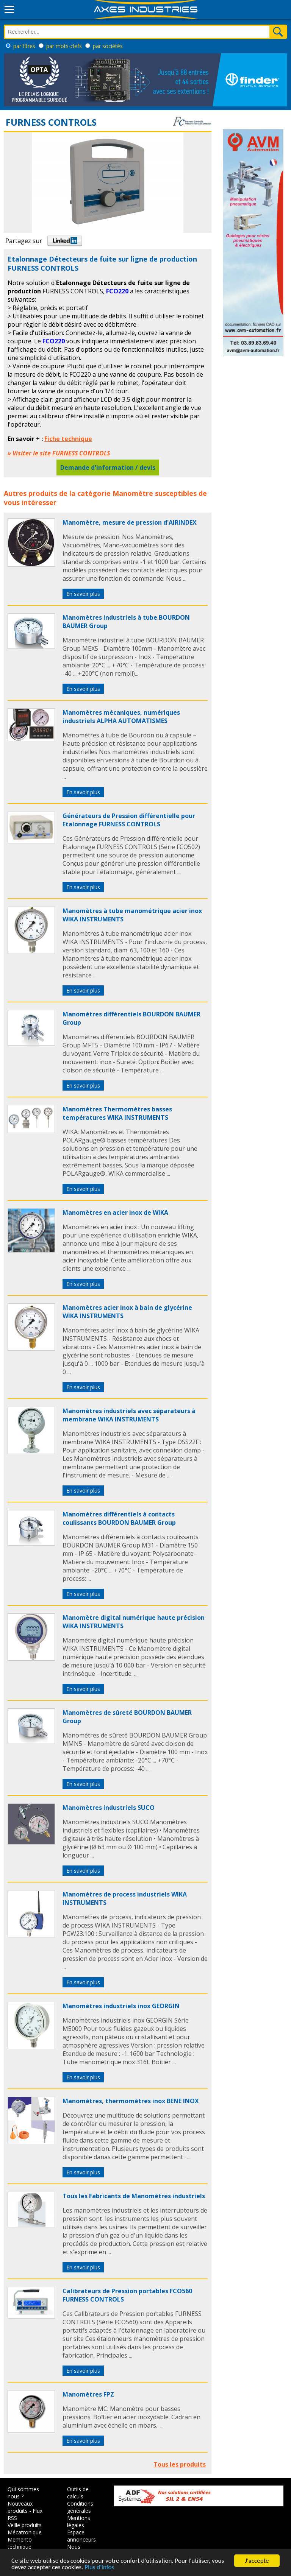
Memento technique (20, 2543)
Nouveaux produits (20, 2507)
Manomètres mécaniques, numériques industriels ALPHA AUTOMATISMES (121, 716)
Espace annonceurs (81, 2536)
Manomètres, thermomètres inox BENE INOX (131, 2101)
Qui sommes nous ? (23, 2493)
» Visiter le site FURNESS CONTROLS (59, 453)
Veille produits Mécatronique (25, 2528)
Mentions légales (78, 2521)
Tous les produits (179, 2464)
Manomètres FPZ (88, 2394)
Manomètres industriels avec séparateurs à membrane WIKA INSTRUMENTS (129, 1415)
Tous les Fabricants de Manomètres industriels (134, 2196)
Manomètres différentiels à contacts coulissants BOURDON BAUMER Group (119, 1518)
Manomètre (133, 493)
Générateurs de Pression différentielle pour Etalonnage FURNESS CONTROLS (129, 820)
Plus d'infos (99, 2567)
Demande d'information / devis (107, 467)
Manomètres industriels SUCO (109, 1807)
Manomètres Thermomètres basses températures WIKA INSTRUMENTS (117, 1113)
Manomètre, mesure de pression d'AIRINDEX (130, 522)
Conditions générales (80, 2507)
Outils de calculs (78, 2493)
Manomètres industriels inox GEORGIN (121, 2006)
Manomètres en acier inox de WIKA (115, 1212)
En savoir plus (83, 593)
